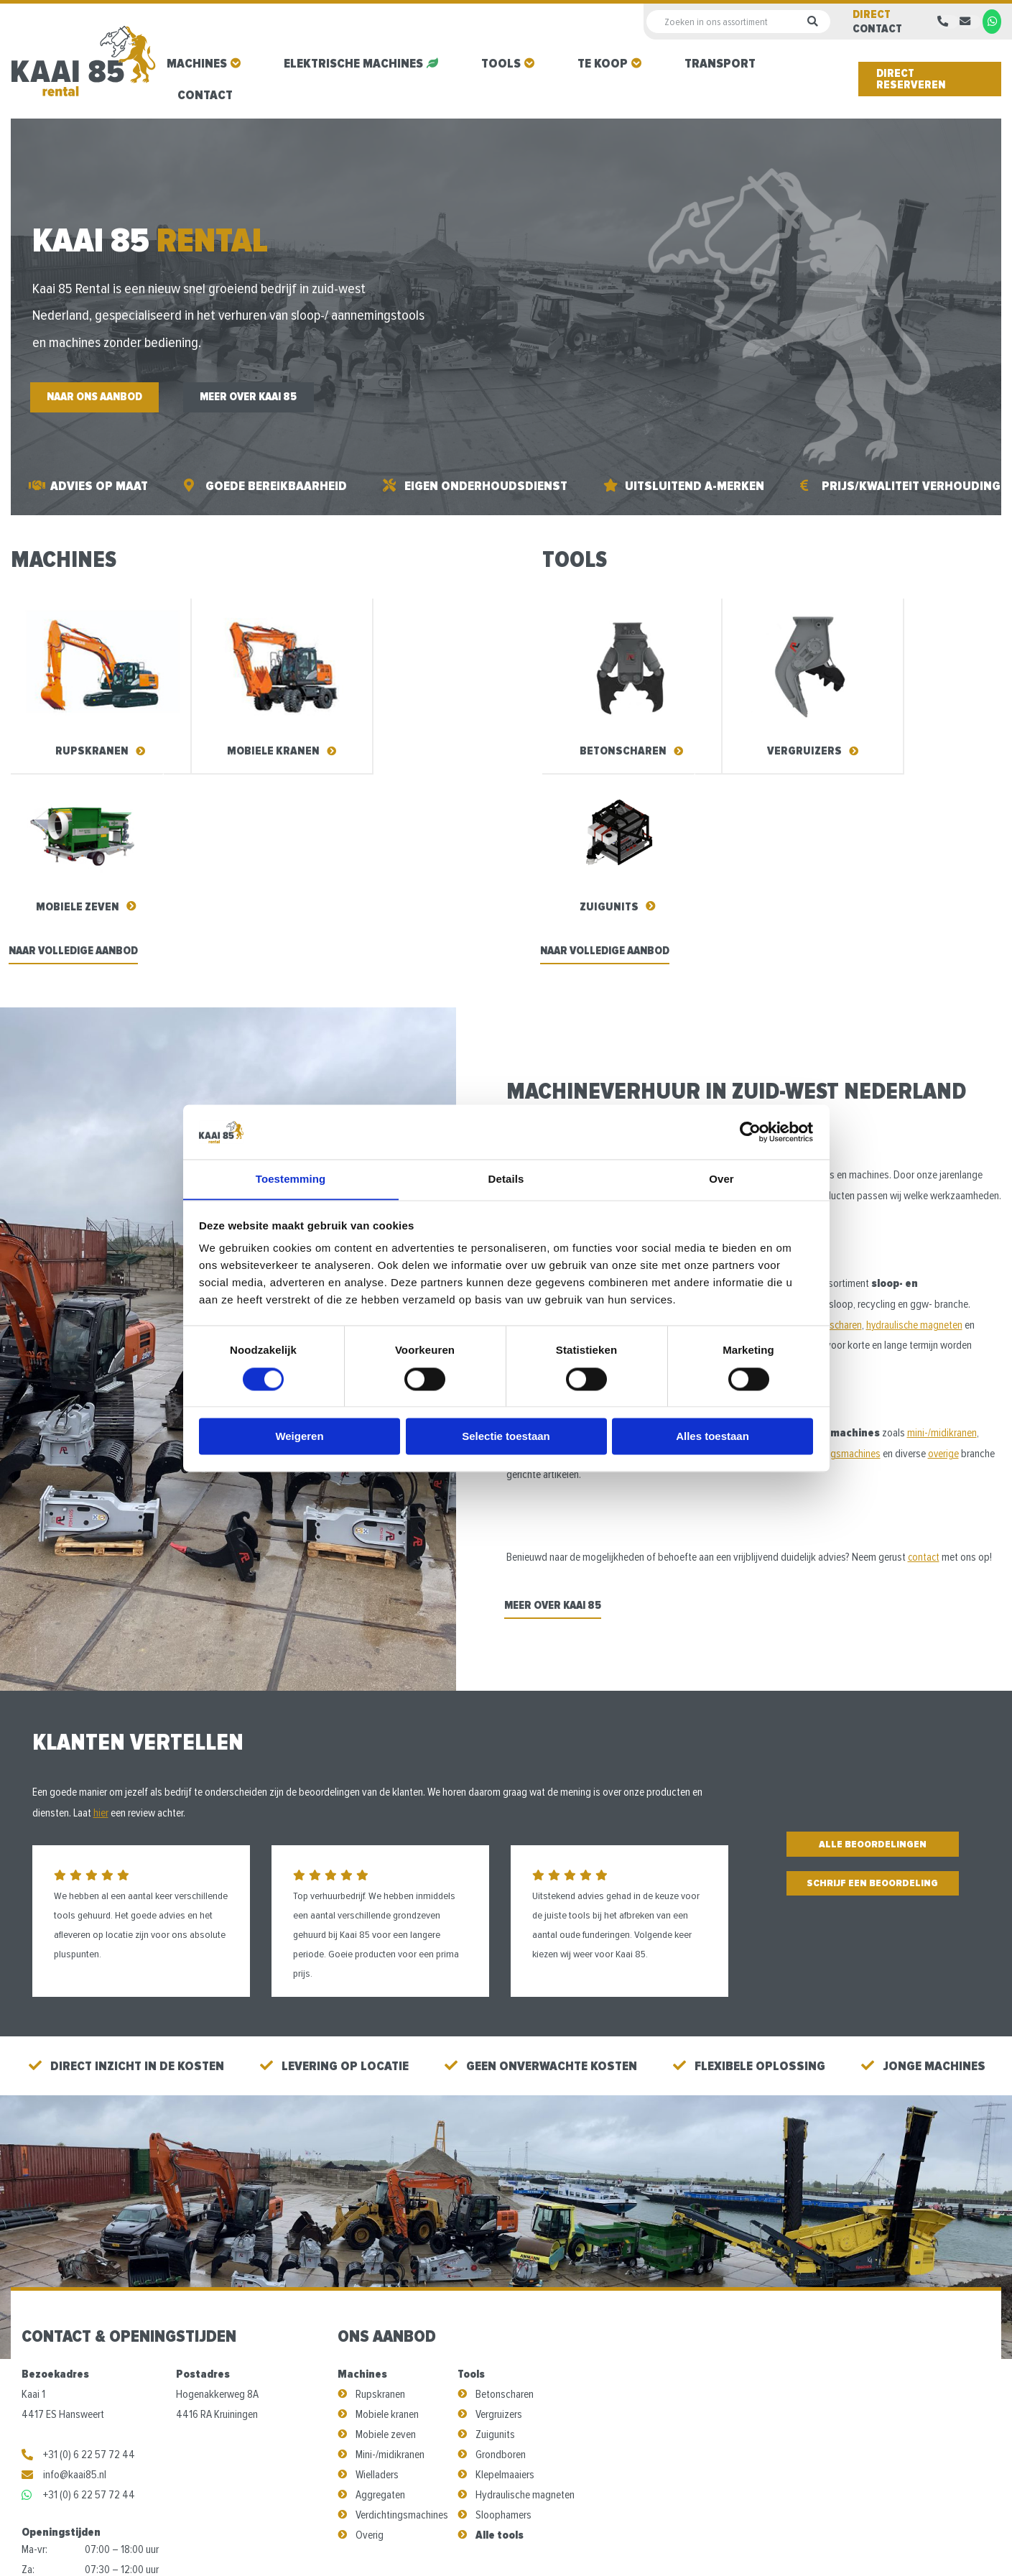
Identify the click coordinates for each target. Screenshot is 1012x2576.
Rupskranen (380, 2222)
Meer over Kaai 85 (268, 399)
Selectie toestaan (506, 1437)
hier (100, 1640)
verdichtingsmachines (837, 1280)
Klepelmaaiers (504, 2302)
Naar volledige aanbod (79, 777)
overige (946, 1280)
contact (924, 1383)
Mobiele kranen (387, 2242)
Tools (501, 63)
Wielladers (377, 2302)
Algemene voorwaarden (474, 2540)
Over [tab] (721, 1179)
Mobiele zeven (386, 2262)
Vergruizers (498, 2242)
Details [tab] (506, 1179)
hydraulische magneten (917, 1150)
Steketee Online (703, 2540)
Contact (205, 95)
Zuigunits (495, 2262)
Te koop (602, 63)
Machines (197, 63)
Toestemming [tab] (291, 1179)
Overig (370, 2363)
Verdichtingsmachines (402, 2343)
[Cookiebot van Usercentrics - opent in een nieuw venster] (750, 1131)
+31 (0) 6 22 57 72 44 (78, 2282)
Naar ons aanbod (101, 399)
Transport (720, 63)
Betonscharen (504, 2222)
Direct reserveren (911, 79)
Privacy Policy (574, 2540)
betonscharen (835, 1150)
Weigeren (299, 1437)
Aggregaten (380, 2323)
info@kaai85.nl (64, 2302)
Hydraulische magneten (525, 2323)
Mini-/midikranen (390, 2282)
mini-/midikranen (942, 1259)
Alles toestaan (712, 1437)
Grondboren (500, 2282)
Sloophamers (503, 2343)
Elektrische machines (353, 63)
